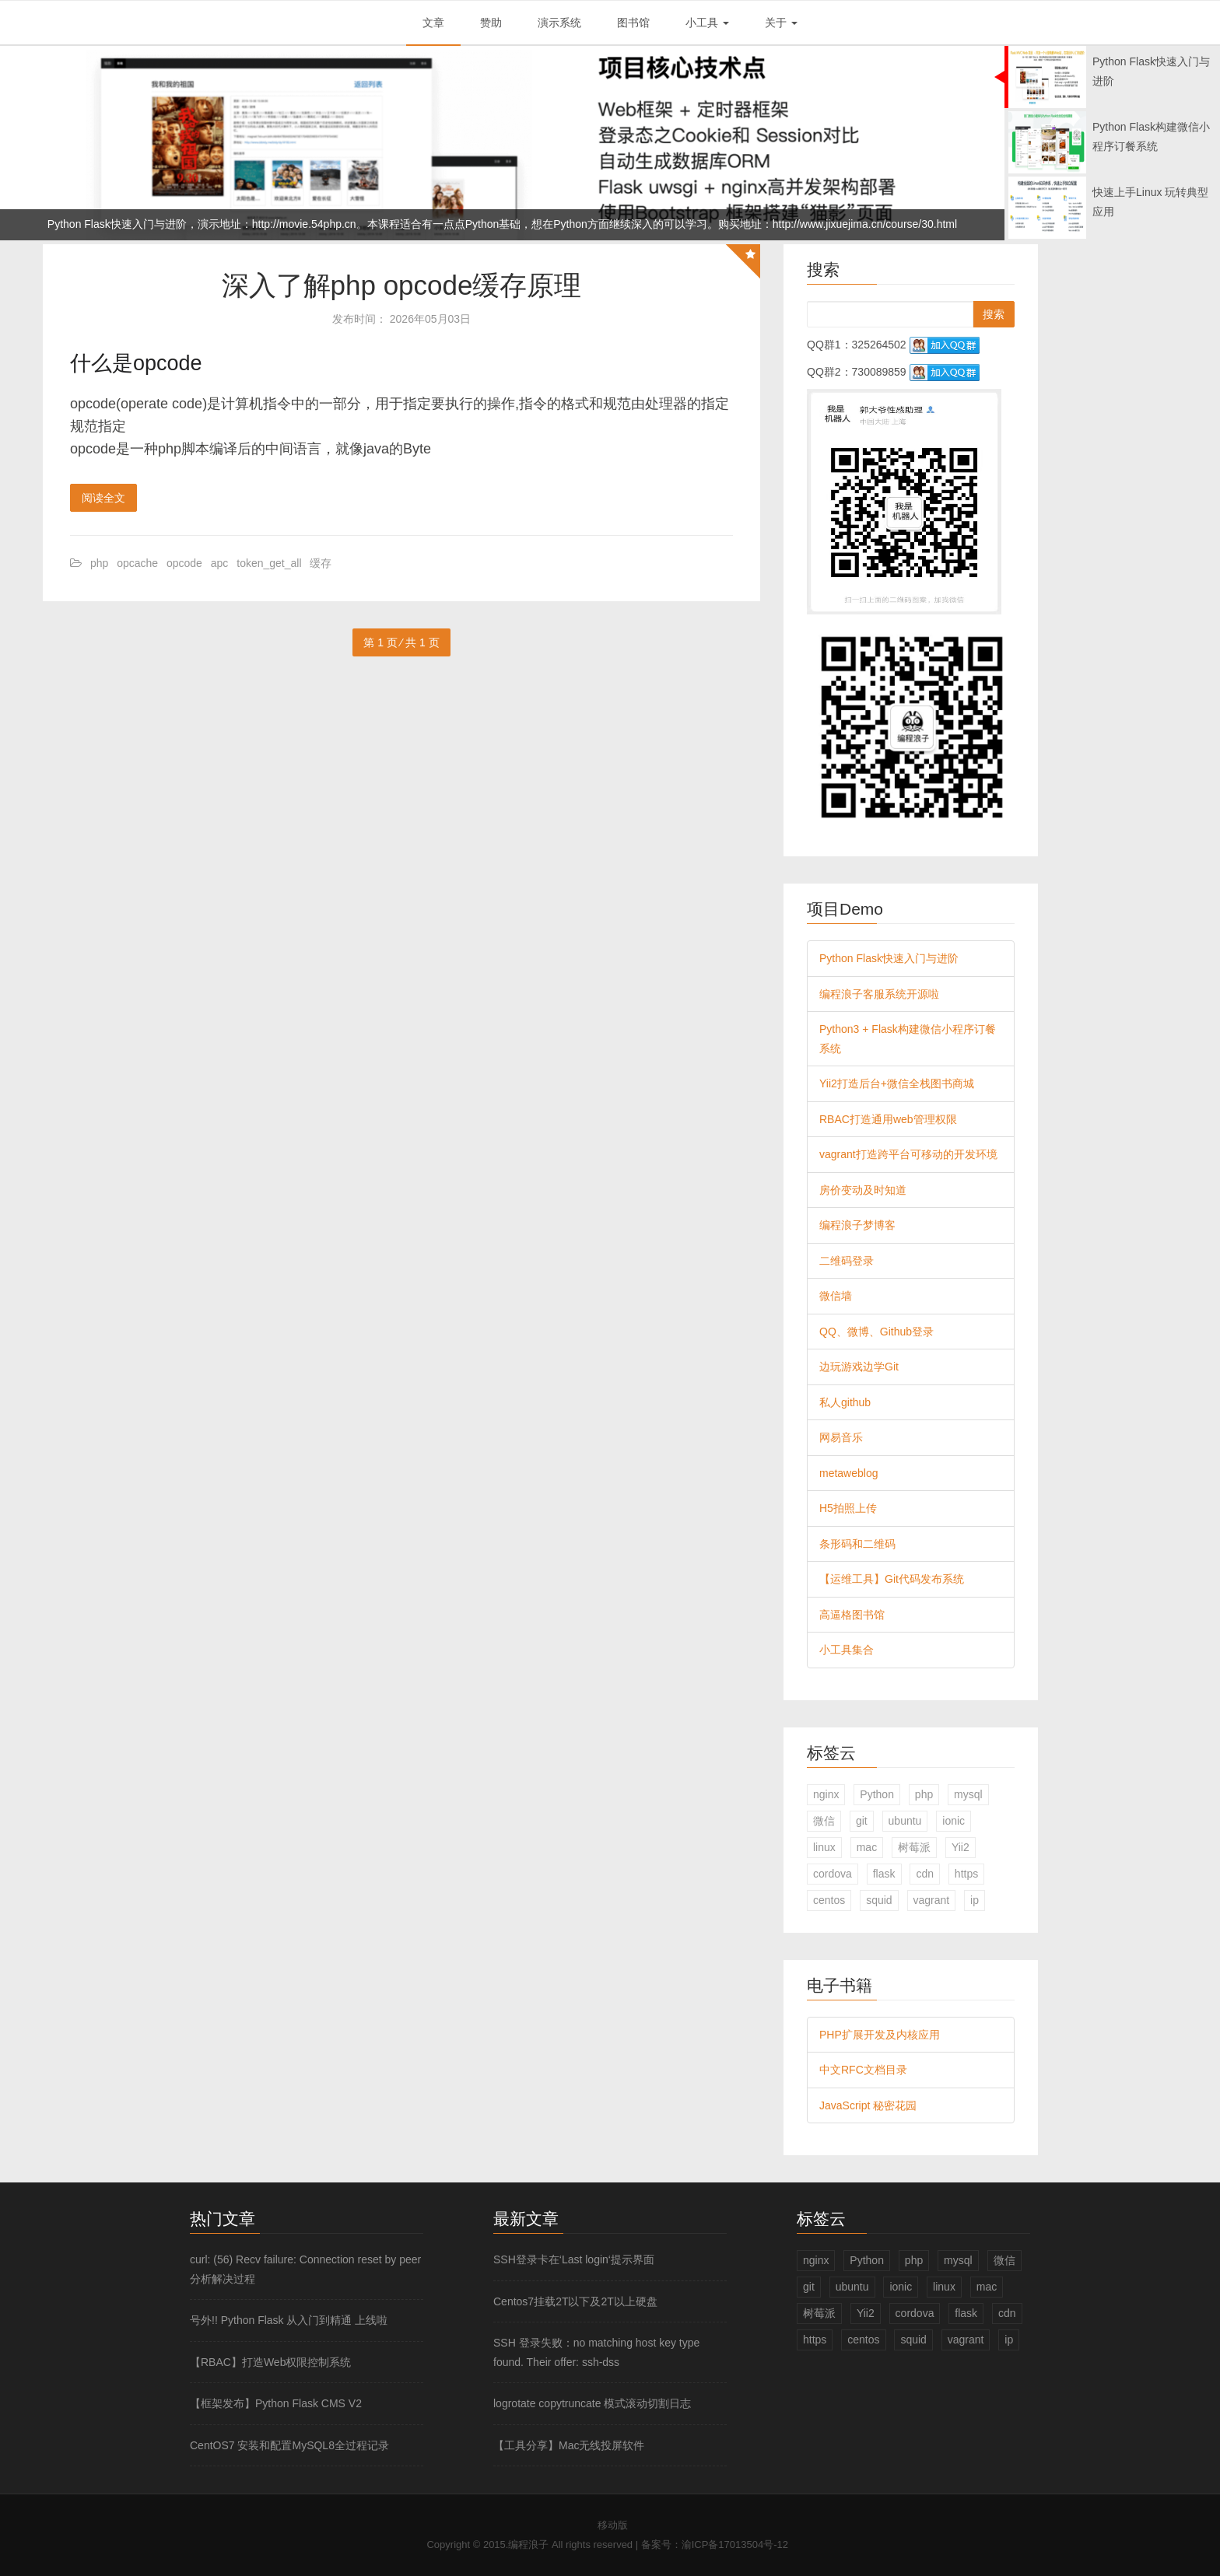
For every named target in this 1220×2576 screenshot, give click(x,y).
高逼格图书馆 (852, 1614)
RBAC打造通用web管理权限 (888, 1119)
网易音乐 (841, 1437)
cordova (832, 1873)
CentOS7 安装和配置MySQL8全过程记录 (289, 2445)
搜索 (993, 314)
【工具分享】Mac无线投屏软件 (568, 2445)
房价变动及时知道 (862, 1190)
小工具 (707, 22)
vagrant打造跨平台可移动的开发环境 (908, 1154)
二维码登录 (846, 1261)
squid (879, 1900)
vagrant (931, 1900)
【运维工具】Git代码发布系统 (891, 1579)
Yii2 (960, 1847)
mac (867, 1847)
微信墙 (835, 1296)
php (99, 563)
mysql (968, 1794)
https (966, 1873)
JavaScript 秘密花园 (868, 2105)
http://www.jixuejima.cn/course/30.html (865, 224)
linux (824, 1847)
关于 (781, 22)
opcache (137, 563)
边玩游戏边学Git (859, 1366)
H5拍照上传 (848, 1508)
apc (220, 563)
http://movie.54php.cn (304, 224)
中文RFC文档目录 (863, 2069)
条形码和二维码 (857, 1544)
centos (829, 1900)
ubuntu (905, 1821)
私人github (845, 1402)
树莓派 (914, 1847)
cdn (925, 1873)
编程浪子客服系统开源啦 (879, 994)
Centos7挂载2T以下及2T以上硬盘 (575, 2301)
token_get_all (269, 563)
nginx (826, 1794)
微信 (824, 1821)
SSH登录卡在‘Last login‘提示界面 (573, 2259)
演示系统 (559, 22)
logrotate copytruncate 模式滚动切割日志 (592, 2403)
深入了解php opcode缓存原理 (402, 285)
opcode (184, 563)
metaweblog (848, 1473)
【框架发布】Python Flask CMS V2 (276, 2403)
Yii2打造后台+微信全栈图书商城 (896, 1083)
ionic (953, 1821)
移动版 (613, 2525)
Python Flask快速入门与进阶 (889, 958)
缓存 (320, 563)
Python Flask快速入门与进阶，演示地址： (149, 224)
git (862, 1821)
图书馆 (633, 22)
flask (884, 1873)
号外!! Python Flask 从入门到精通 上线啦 (288, 2320)
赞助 (491, 22)
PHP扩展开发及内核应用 (879, 2034)
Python (877, 1794)
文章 (433, 22)
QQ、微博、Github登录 (876, 1331)
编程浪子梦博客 (857, 1225)
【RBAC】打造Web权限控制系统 (270, 2362)
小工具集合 (846, 1649)
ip (974, 1900)
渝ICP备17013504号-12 (735, 2544)
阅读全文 (103, 498)
